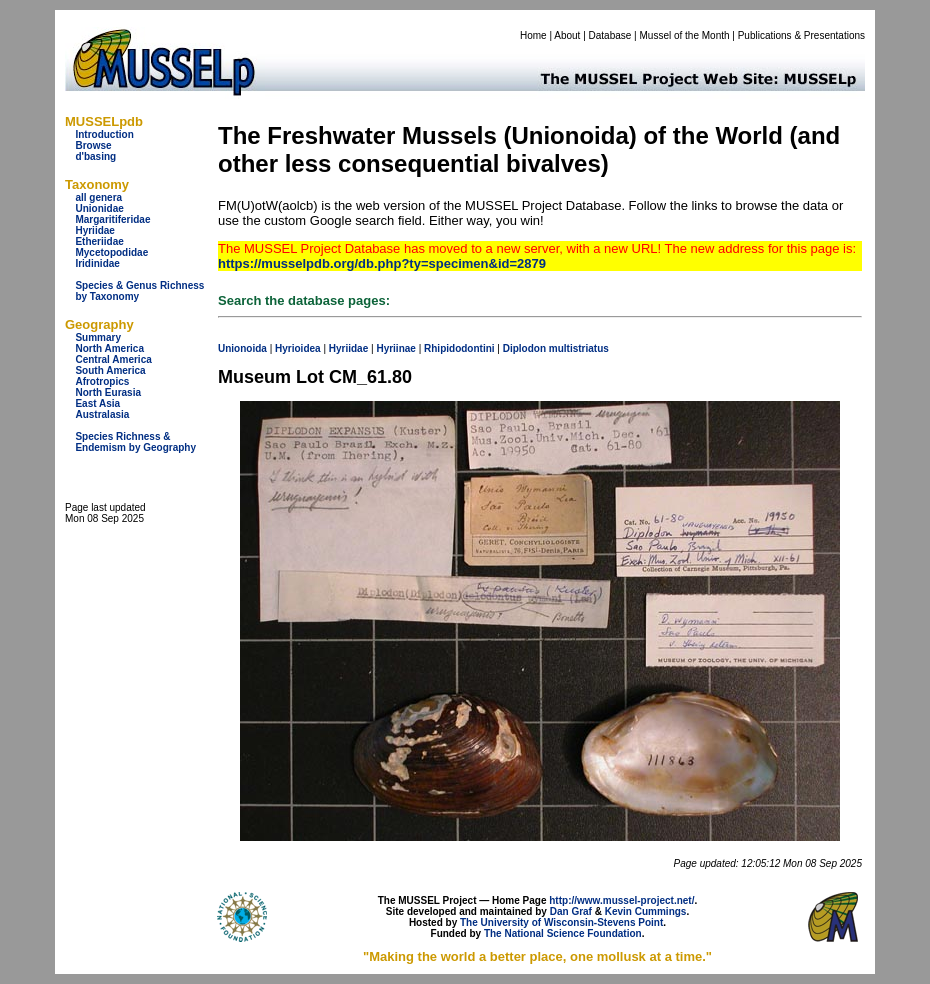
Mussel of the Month (685, 35)
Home (533, 35)
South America (110, 370)
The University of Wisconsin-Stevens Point (561, 922)
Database (610, 35)
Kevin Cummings (646, 911)
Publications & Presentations (801, 35)
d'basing (95, 156)
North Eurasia (108, 392)
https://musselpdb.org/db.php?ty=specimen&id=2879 (382, 263)
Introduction (104, 134)
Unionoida (242, 348)
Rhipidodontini (459, 348)
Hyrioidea (298, 348)
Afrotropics (102, 381)
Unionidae (99, 208)
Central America (113, 359)
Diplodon (524, 348)
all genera (98, 197)
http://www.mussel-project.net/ (621, 900)
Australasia (102, 414)
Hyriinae (395, 348)
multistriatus (579, 348)
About (567, 35)
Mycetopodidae (111, 252)
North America (109, 348)
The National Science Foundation (563, 933)
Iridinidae (97, 263)
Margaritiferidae (112, 219)
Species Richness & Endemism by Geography (135, 442)
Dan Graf (571, 911)
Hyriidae (94, 230)
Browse (93, 145)
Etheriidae (99, 241)
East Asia (97, 403)
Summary (98, 337)
